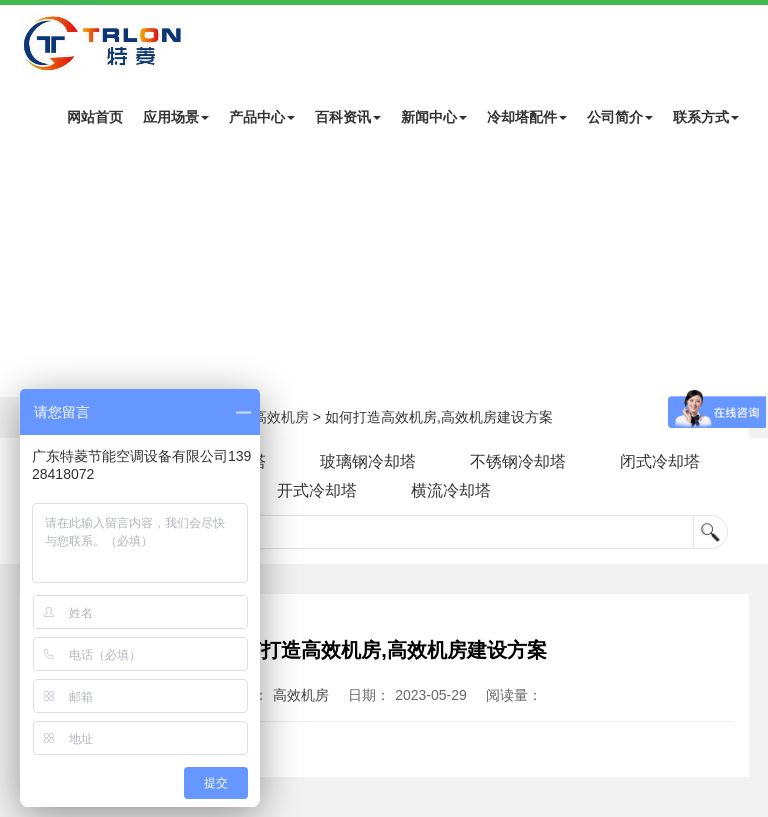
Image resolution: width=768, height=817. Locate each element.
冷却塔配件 (527, 117)
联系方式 (706, 117)
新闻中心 (434, 117)
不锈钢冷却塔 (518, 461)
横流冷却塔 (451, 490)
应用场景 (176, 117)
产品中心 (262, 117)
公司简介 (620, 117)
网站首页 (95, 117)
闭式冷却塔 (660, 461)
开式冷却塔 (317, 490)
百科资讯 (348, 117)
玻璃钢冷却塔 (368, 461)
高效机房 (281, 417)
